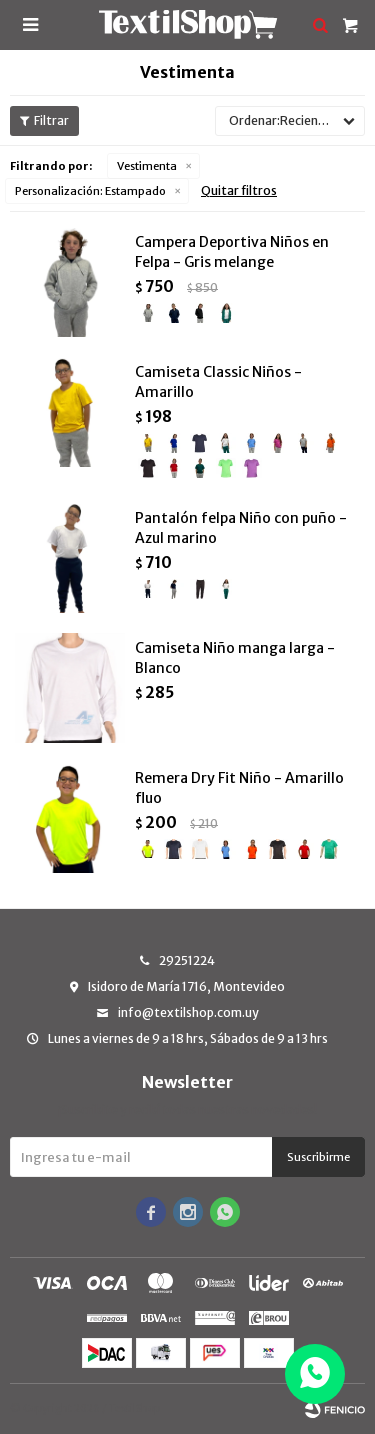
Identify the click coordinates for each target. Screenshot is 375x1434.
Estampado (90, 191)
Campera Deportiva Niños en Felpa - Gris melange (232, 252)
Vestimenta (147, 166)
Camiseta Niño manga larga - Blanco (235, 658)
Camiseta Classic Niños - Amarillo (218, 382)
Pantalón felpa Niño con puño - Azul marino (241, 528)
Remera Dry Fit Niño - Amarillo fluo (239, 788)
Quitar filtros (239, 190)
